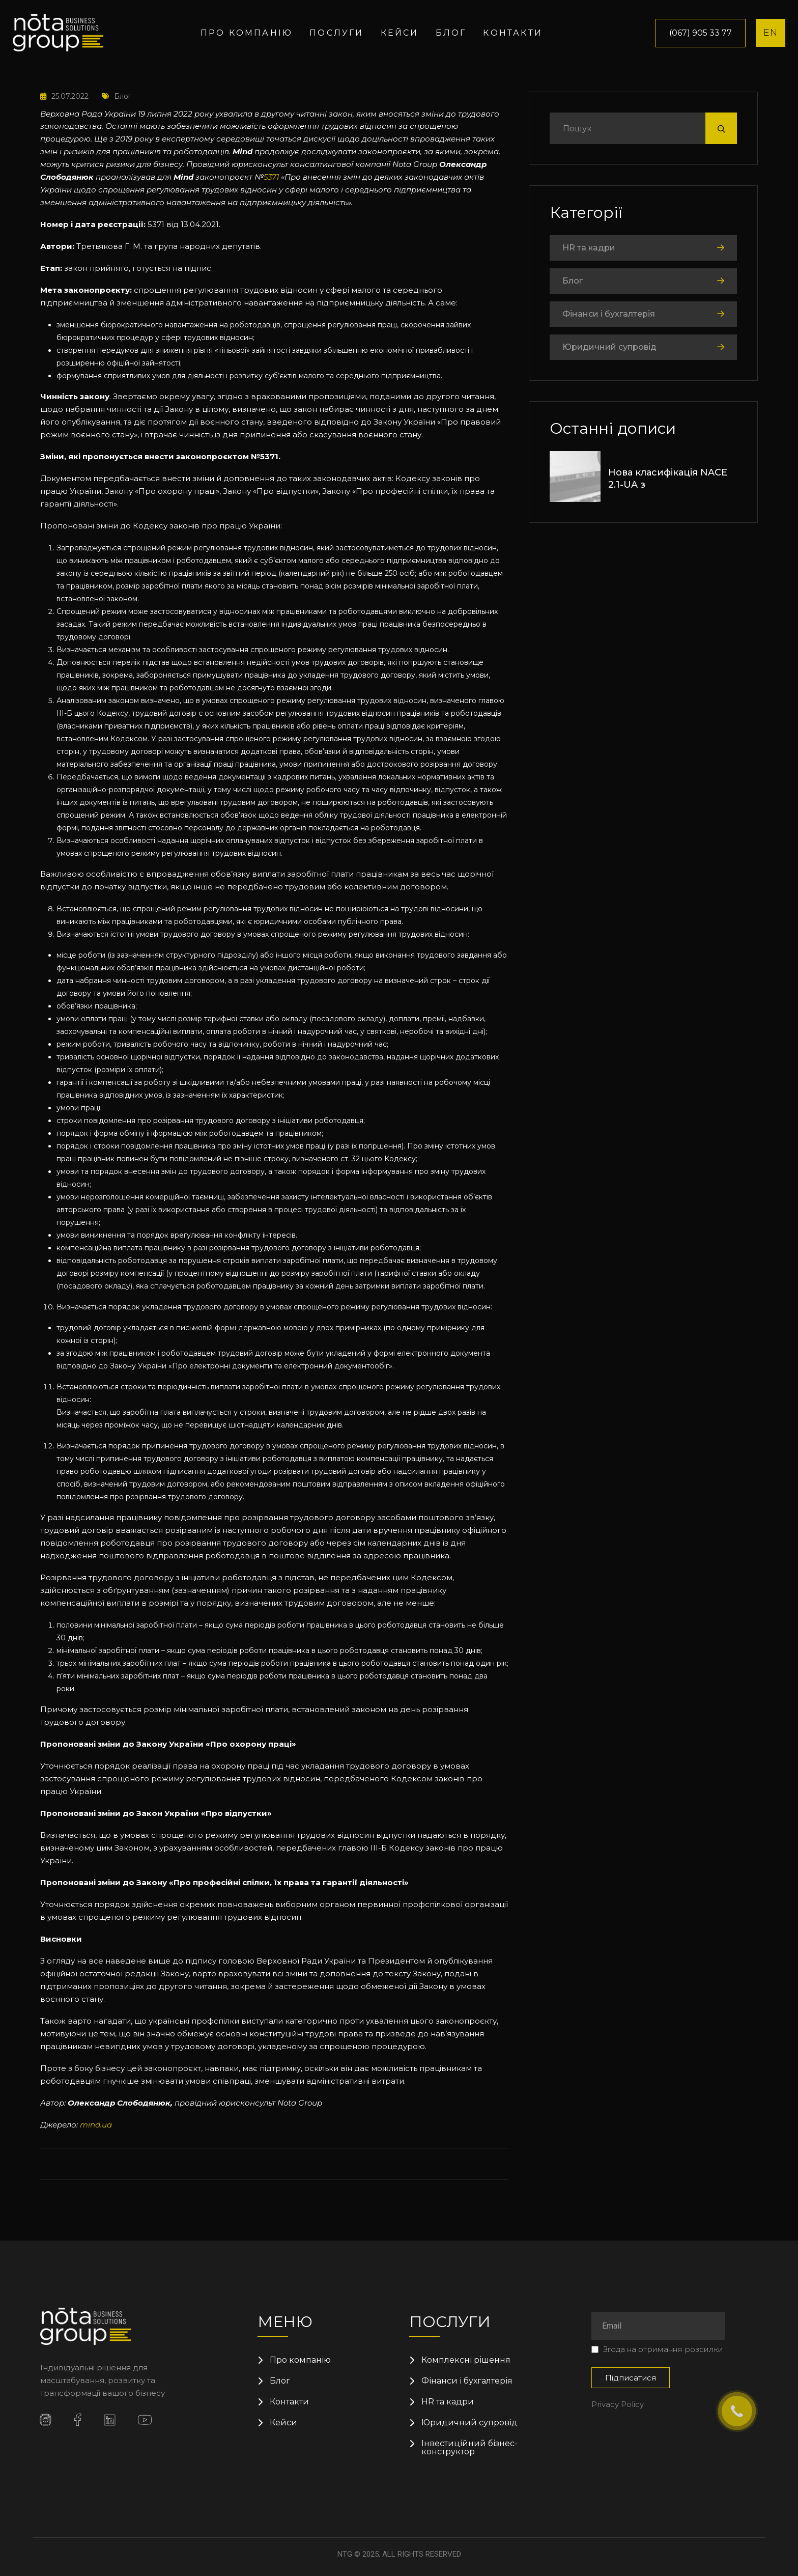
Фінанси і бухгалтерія (608, 314)
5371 (271, 177)
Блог (451, 33)
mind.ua (96, 2125)
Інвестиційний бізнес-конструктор (469, 2448)
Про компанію (247, 33)
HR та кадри (588, 248)
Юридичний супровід (609, 347)
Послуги (336, 33)
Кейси (400, 33)
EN (770, 32)
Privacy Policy (617, 2404)
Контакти (513, 33)
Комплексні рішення (465, 2360)
